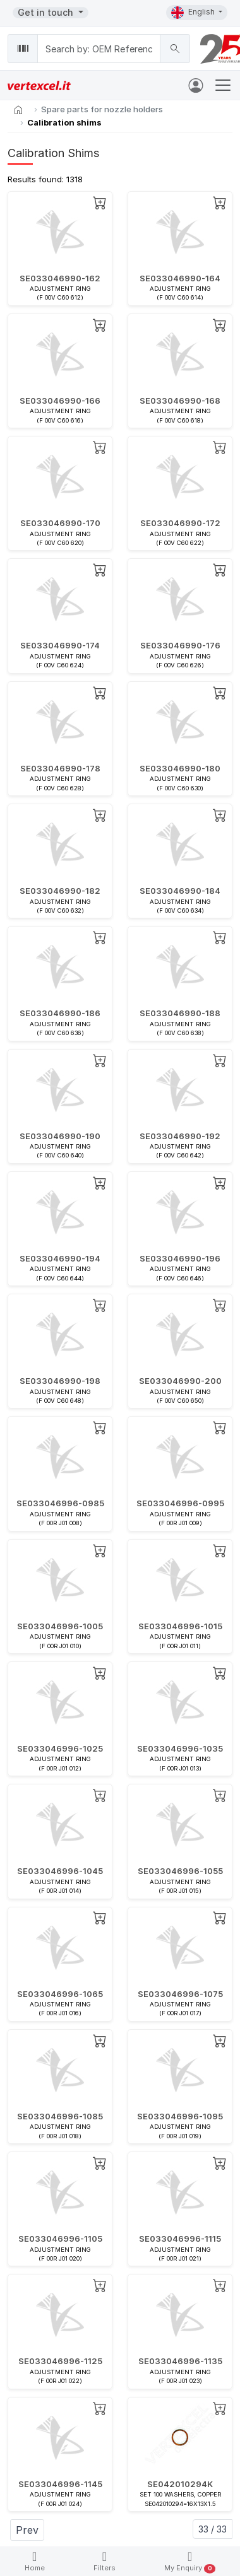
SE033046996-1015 (180, 1626)
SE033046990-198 (60, 1381)
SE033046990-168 (180, 400)
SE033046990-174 (60, 645)
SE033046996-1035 (180, 1748)
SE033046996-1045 (60, 1871)
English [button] (194, 12)
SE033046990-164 (180, 278)
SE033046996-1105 (60, 2239)
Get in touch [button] (47, 12)
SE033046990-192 (180, 1136)
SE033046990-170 (60, 523)
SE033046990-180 (180, 768)
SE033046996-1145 (60, 2484)
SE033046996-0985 (60, 1503)
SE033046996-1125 (60, 2361)
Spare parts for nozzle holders (102, 109)
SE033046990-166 (60, 400)
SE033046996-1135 (180, 2361)
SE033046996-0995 (180, 1503)
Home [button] (35, 2561)
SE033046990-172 (180, 523)
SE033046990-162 (60, 278)
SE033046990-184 (180, 891)
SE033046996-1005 (60, 1626)
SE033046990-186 (60, 1013)
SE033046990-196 (180, 1258)
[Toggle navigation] (222, 85)
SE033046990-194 (60, 1258)
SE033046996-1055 (180, 1871)
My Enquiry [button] (189, 2561)
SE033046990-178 (60, 768)
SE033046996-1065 (60, 1994)
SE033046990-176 (180, 645)
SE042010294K (180, 2484)
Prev (27, 2530)
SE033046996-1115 (180, 2239)
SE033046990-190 (60, 1136)
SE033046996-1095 (180, 2116)
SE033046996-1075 (180, 1994)
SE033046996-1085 (60, 2116)
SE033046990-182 (60, 891)
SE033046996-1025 (60, 1748)
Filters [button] (104, 2561)
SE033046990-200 (180, 1381)
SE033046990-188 (180, 1013)
